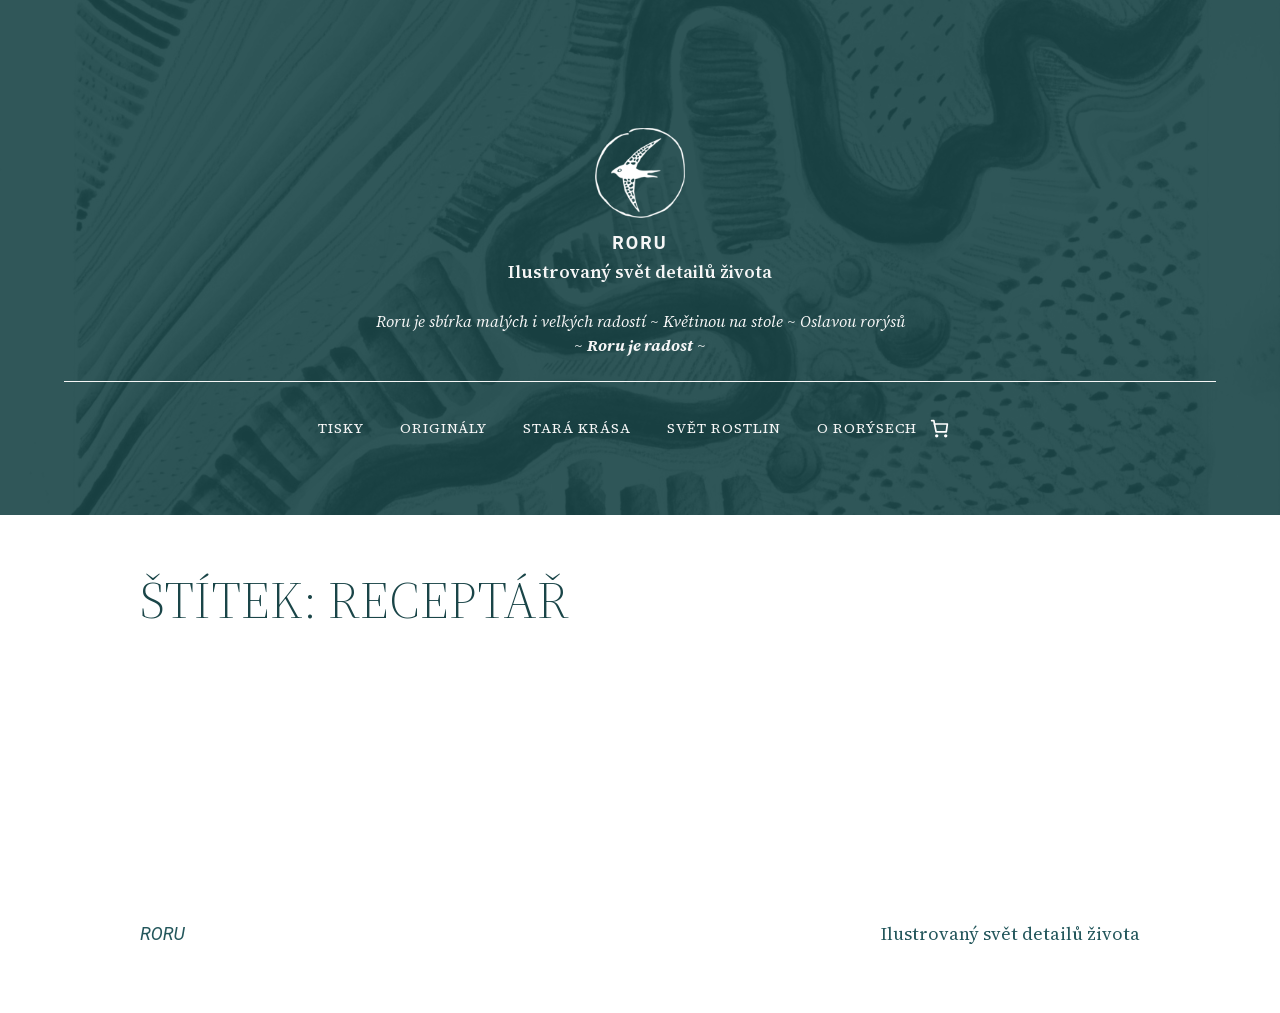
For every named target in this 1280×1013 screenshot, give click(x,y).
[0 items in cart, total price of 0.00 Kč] (939, 428)
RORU (639, 242)
